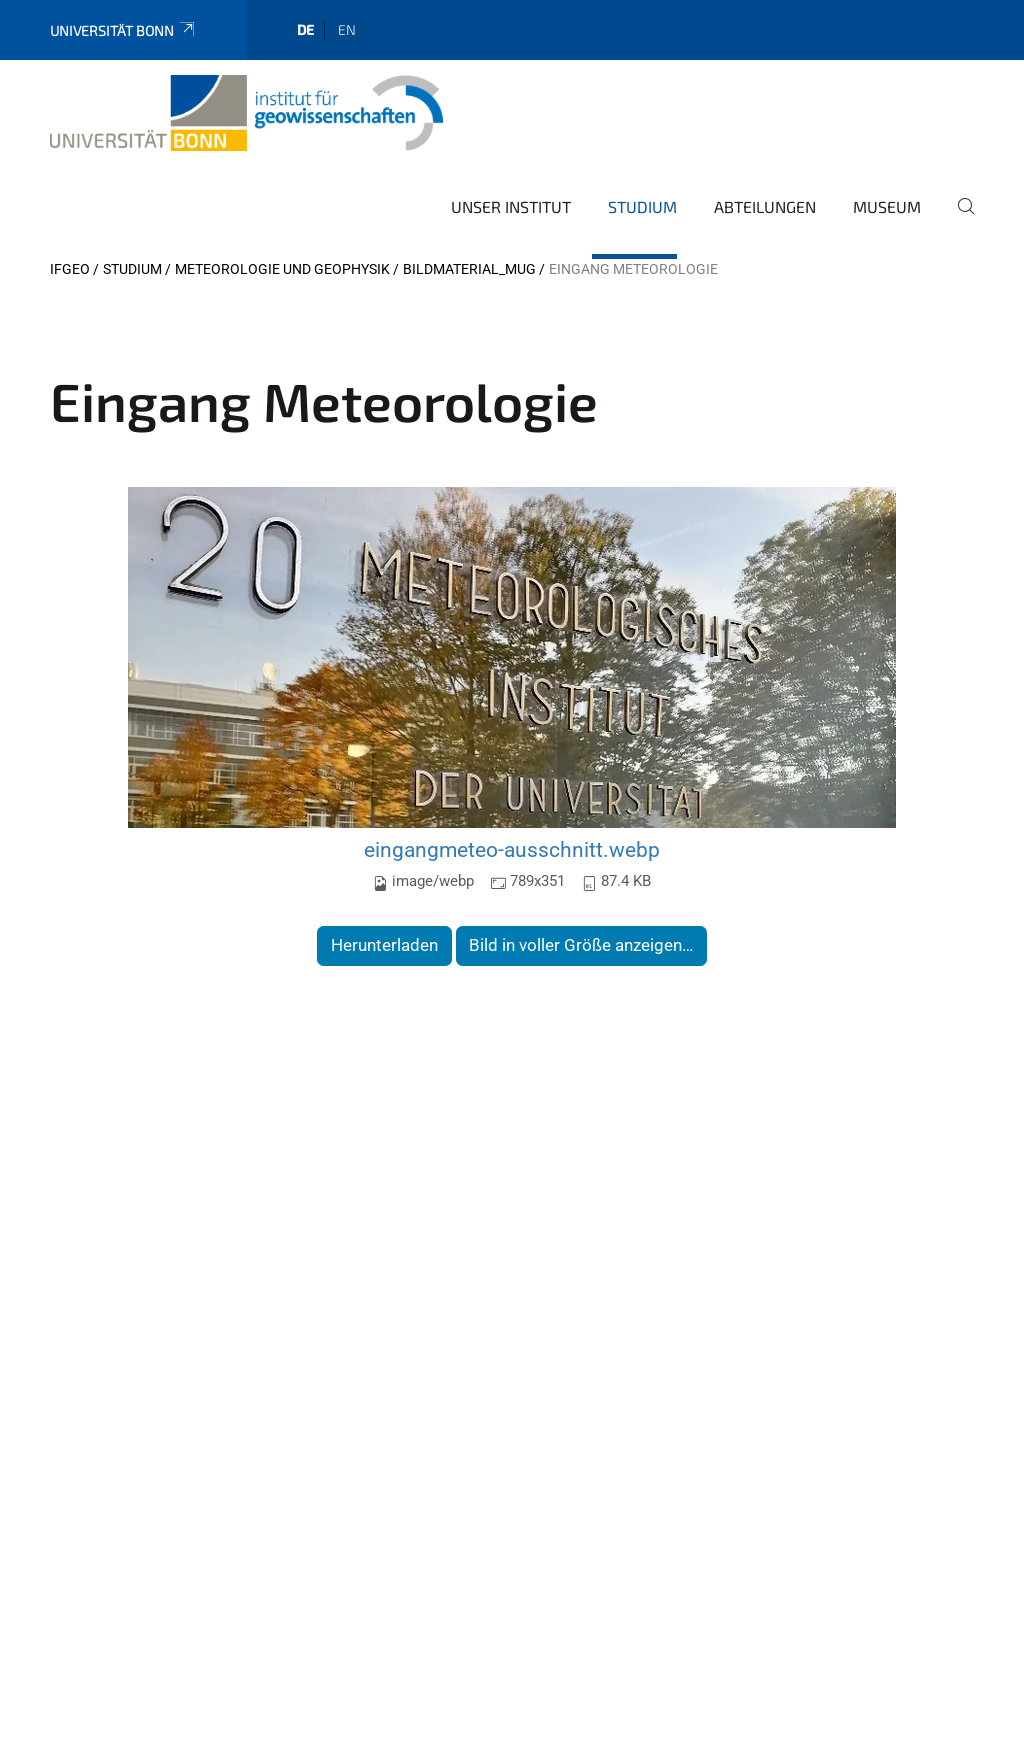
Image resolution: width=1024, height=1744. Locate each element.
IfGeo (70, 269)
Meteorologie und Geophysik (282, 269)
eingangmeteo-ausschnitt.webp (512, 849)
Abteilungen (765, 206)
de (305, 29)
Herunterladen (384, 945)
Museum (887, 206)
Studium (642, 206)
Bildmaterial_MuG (469, 269)
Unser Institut (511, 206)
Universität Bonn (123, 30)
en (347, 29)
